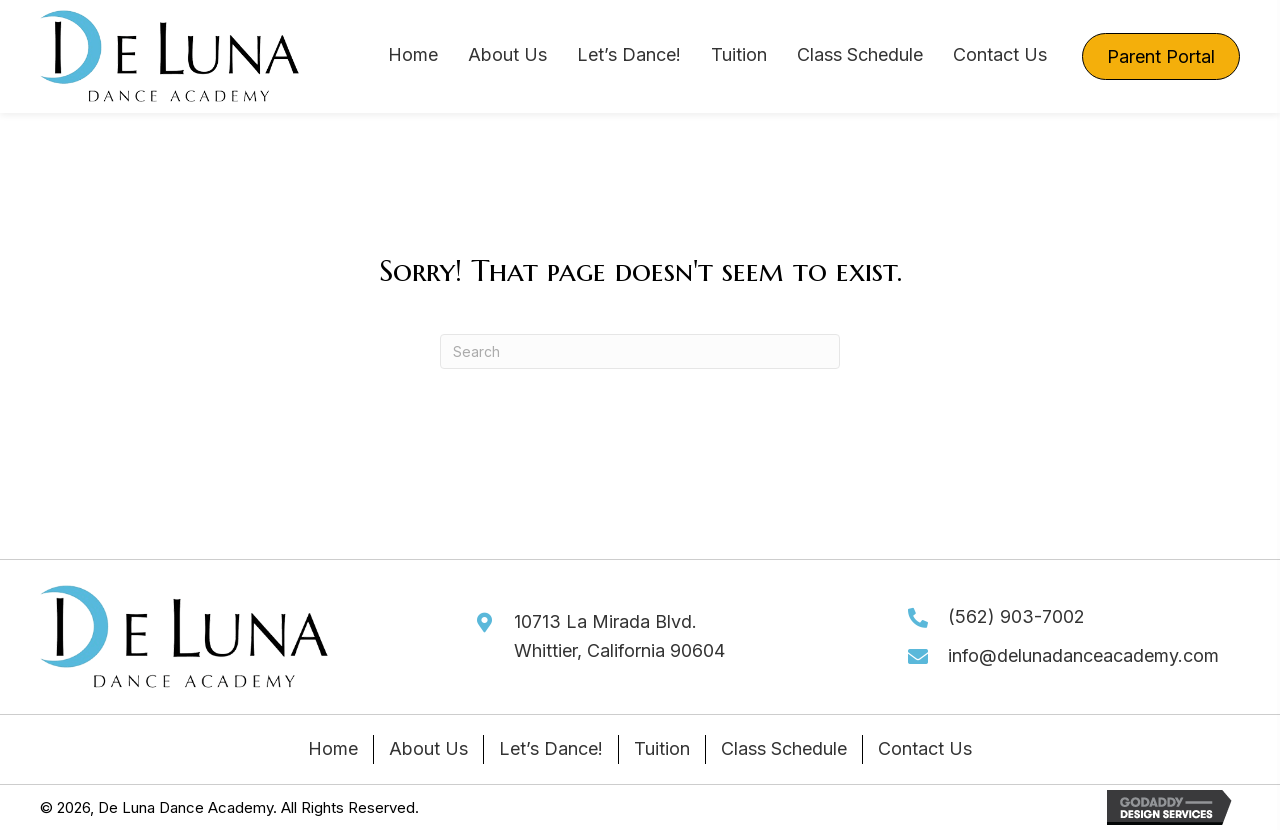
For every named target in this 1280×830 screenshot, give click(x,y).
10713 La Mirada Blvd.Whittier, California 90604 (619, 636)
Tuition (662, 748)
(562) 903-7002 (1016, 616)
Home (333, 748)
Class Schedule (784, 748)
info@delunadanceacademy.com (1083, 655)
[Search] (640, 351)
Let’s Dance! (551, 748)
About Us (428, 748)
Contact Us (925, 748)
